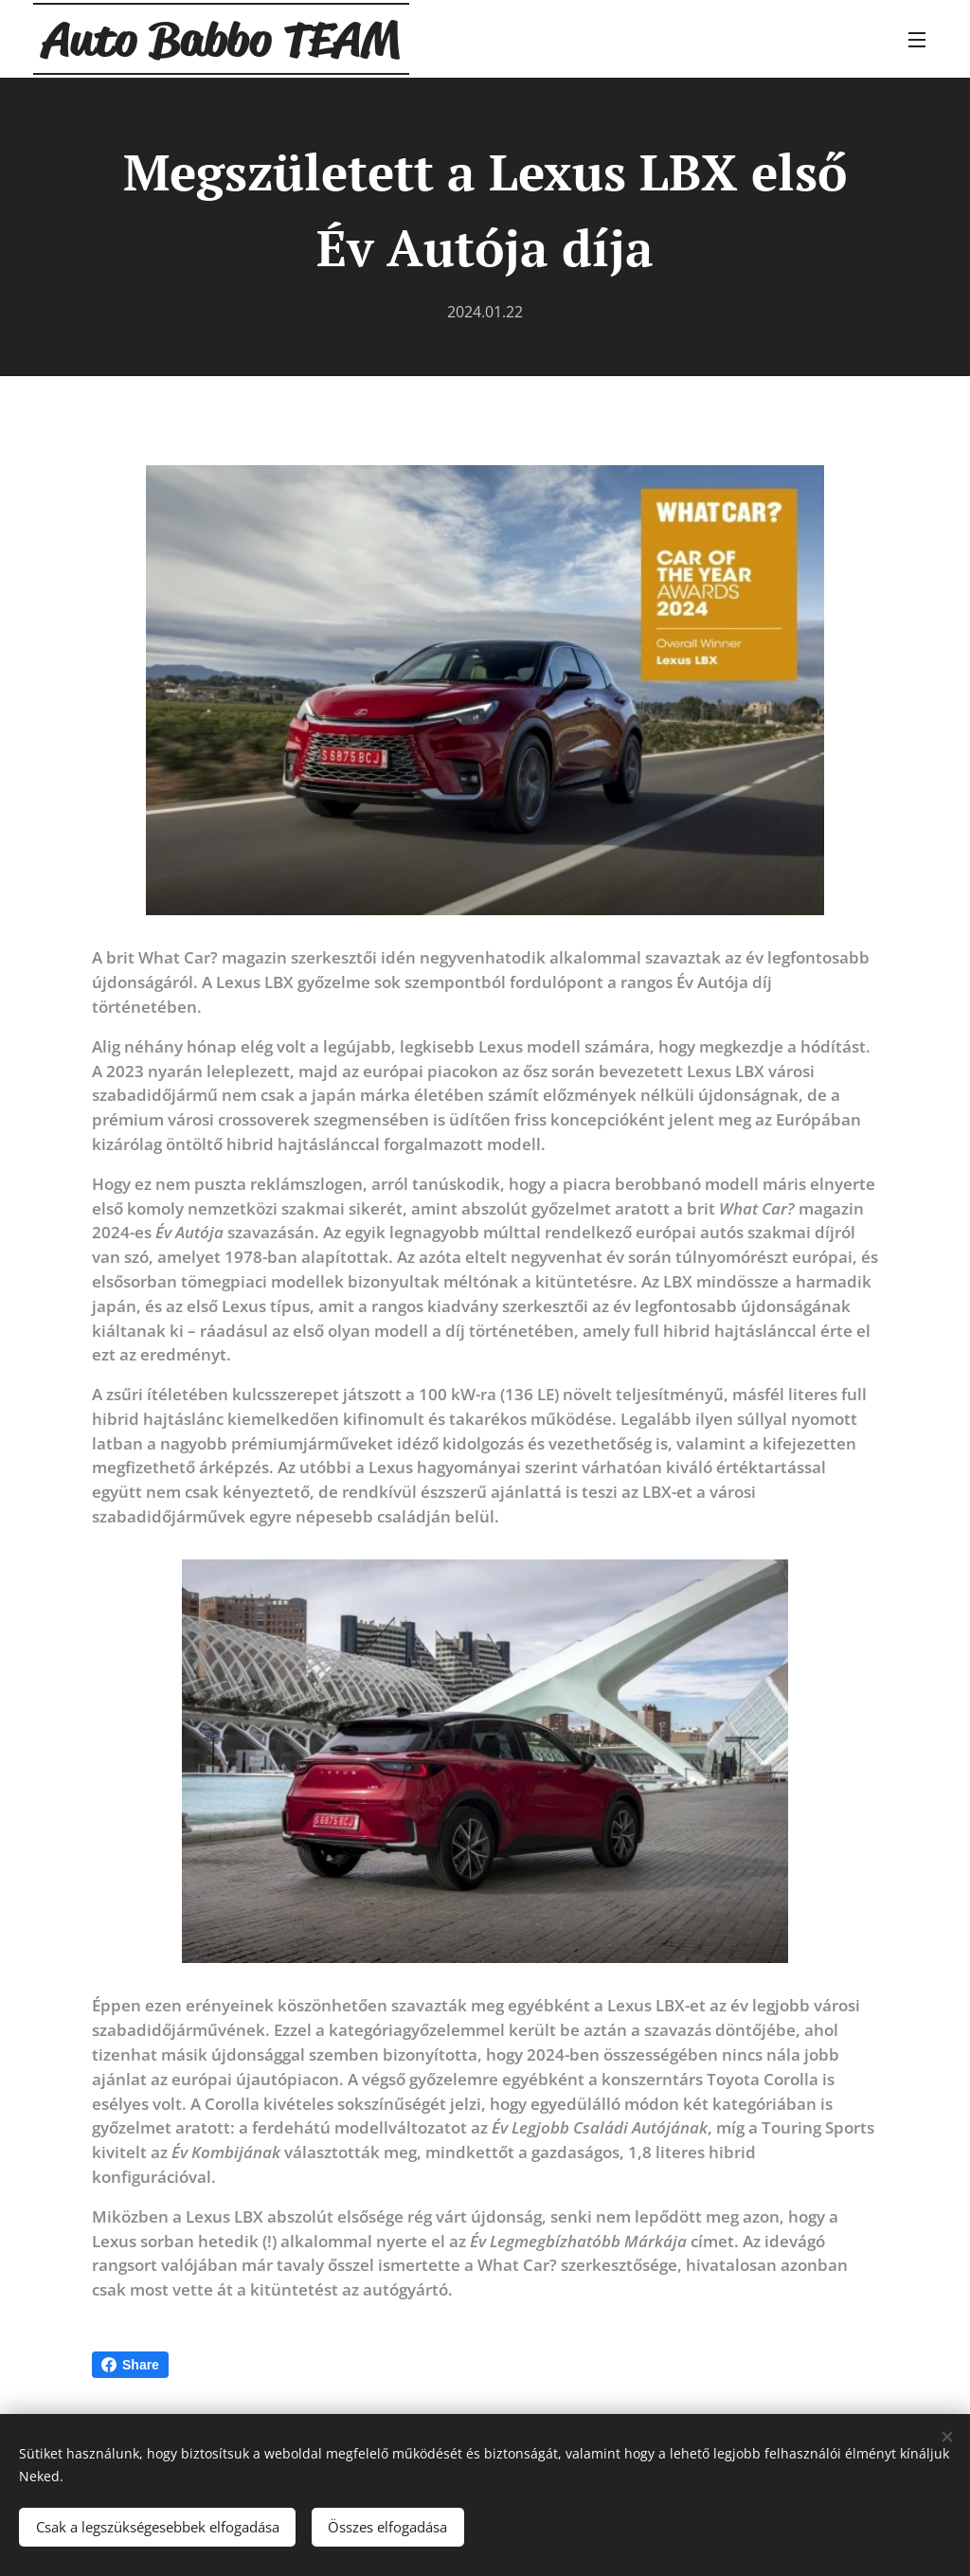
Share (130, 2364)
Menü (916, 40)
